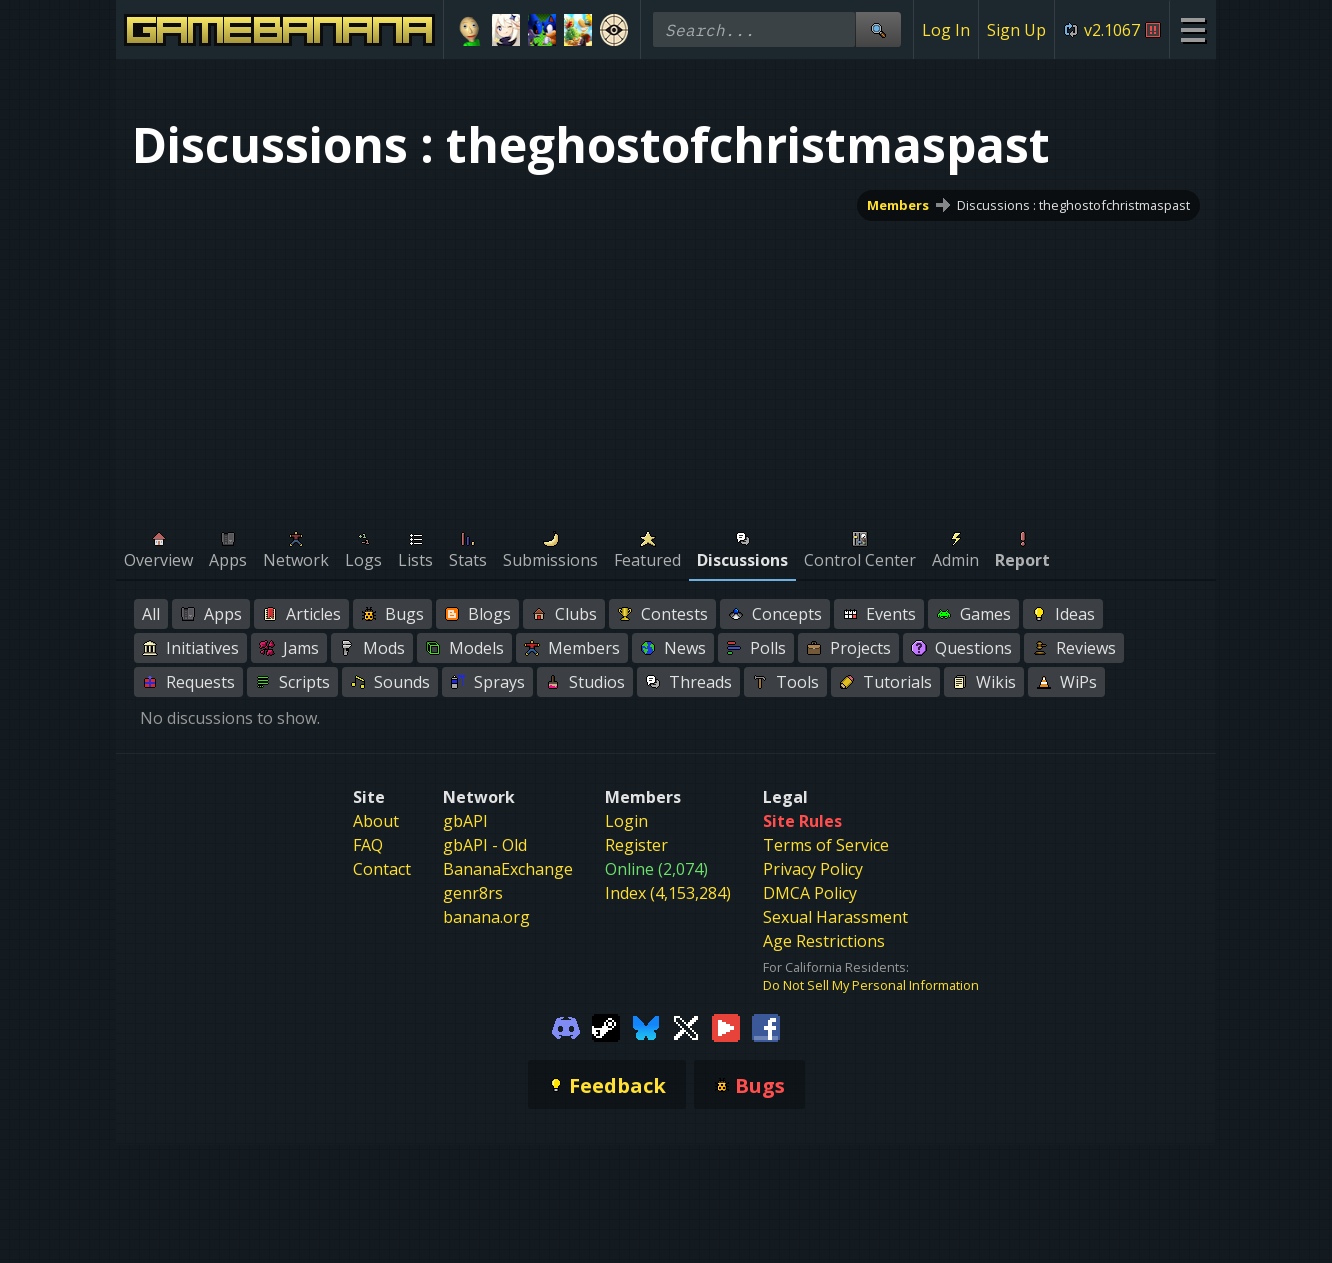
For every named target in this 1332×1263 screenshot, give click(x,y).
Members (898, 205)
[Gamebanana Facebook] (766, 1026)
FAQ (368, 845)
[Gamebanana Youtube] (726, 1026)
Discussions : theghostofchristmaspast (1073, 205)
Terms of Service (826, 845)
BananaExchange (508, 869)
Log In (946, 30)
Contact (382, 869)
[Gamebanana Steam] (606, 1026)
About (376, 821)
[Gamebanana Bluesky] (646, 1026)
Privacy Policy (813, 869)
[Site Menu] (1192, 29)
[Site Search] (878, 29)
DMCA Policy (810, 893)
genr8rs (473, 893)
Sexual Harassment (835, 917)
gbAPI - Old (485, 845)
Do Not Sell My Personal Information (871, 985)
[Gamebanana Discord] (566, 1026)
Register (636, 845)
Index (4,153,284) (668, 893)
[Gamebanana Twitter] (686, 1026)
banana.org (486, 917)
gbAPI (465, 821)
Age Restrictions (824, 941)
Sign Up (1016, 30)
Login (626, 821)
